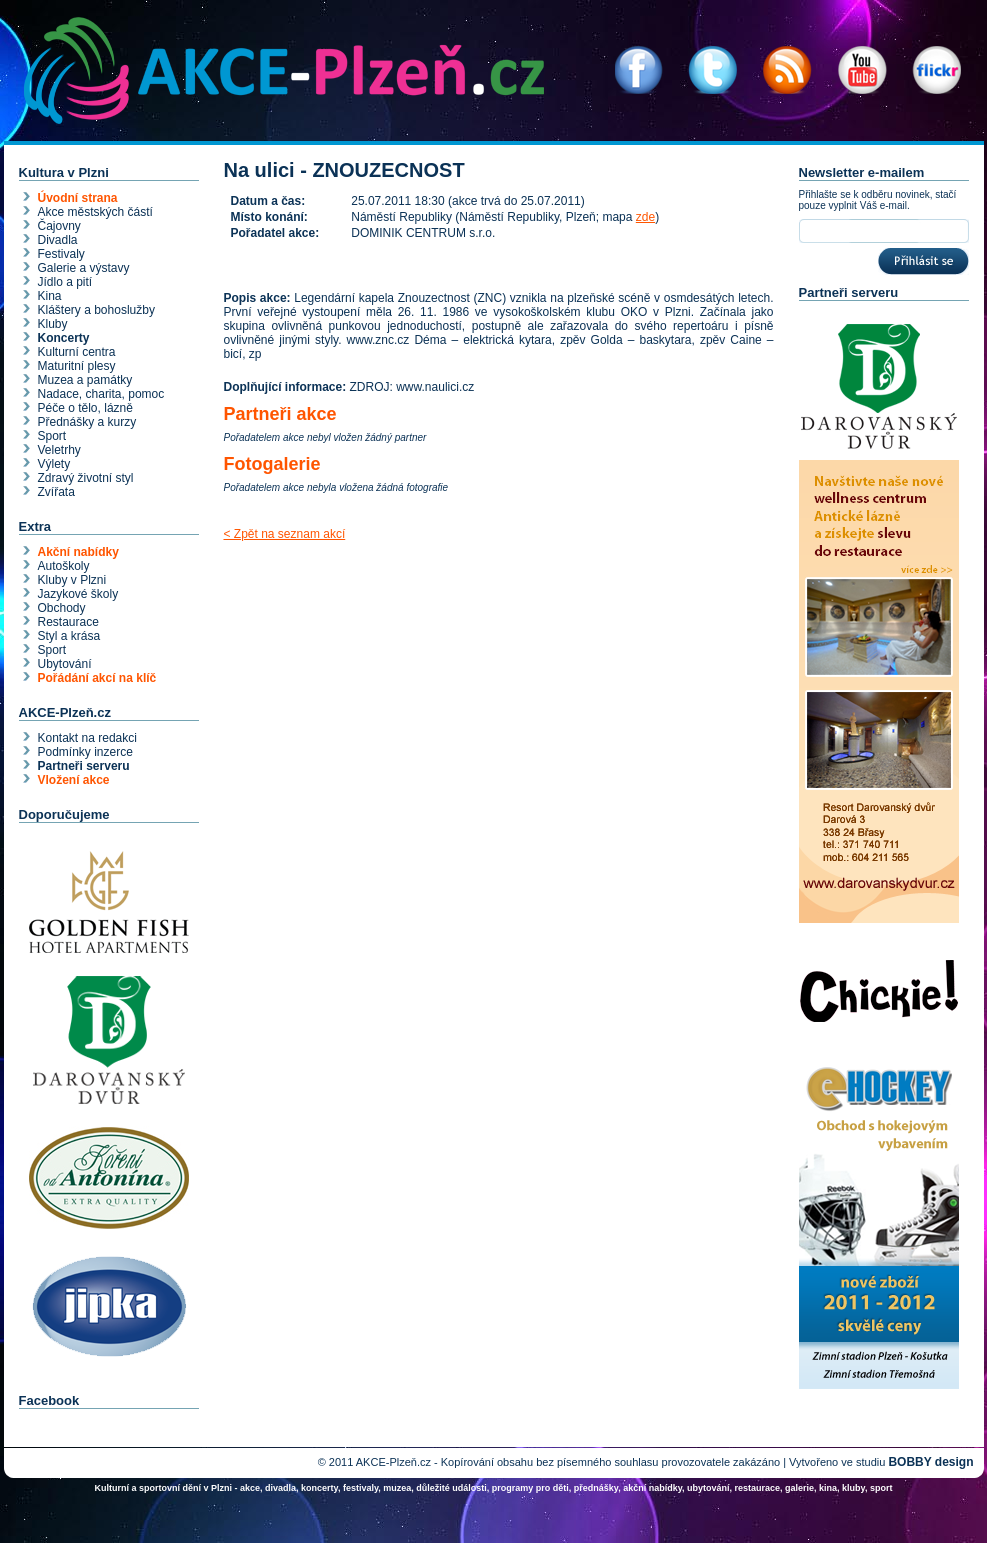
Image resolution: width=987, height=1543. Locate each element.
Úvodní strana (78, 198)
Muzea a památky (85, 380)
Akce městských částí (95, 212)
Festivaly (61, 254)
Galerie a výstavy (84, 268)
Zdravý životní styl (86, 478)
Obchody (62, 608)
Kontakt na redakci (87, 738)
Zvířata (56, 492)
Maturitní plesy (77, 366)
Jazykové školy (78, 594)
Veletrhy (59, 450)
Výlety (54, 464)
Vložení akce (74, 780)
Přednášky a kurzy (87, 422)
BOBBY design (930, 1462)
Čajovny (59, 226)
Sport (52, 436)
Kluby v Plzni (72, 580)
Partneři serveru (84, 766)
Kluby (53, 324)
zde (645, 217)
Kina (50, 296)
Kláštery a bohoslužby (96, 310)
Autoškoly (64, 566)
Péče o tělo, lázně (85, 408)
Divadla (58, 240)
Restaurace (68, 622)
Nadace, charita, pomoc (101, 394)
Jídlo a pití (65, 282)
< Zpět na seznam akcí (285, 534)
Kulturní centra (77, 352)
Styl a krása (69, 636)
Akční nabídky (78, 552)
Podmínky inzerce (85, 752)
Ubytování (65, 664)
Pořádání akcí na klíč (97, 678)
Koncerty (64, 338)
